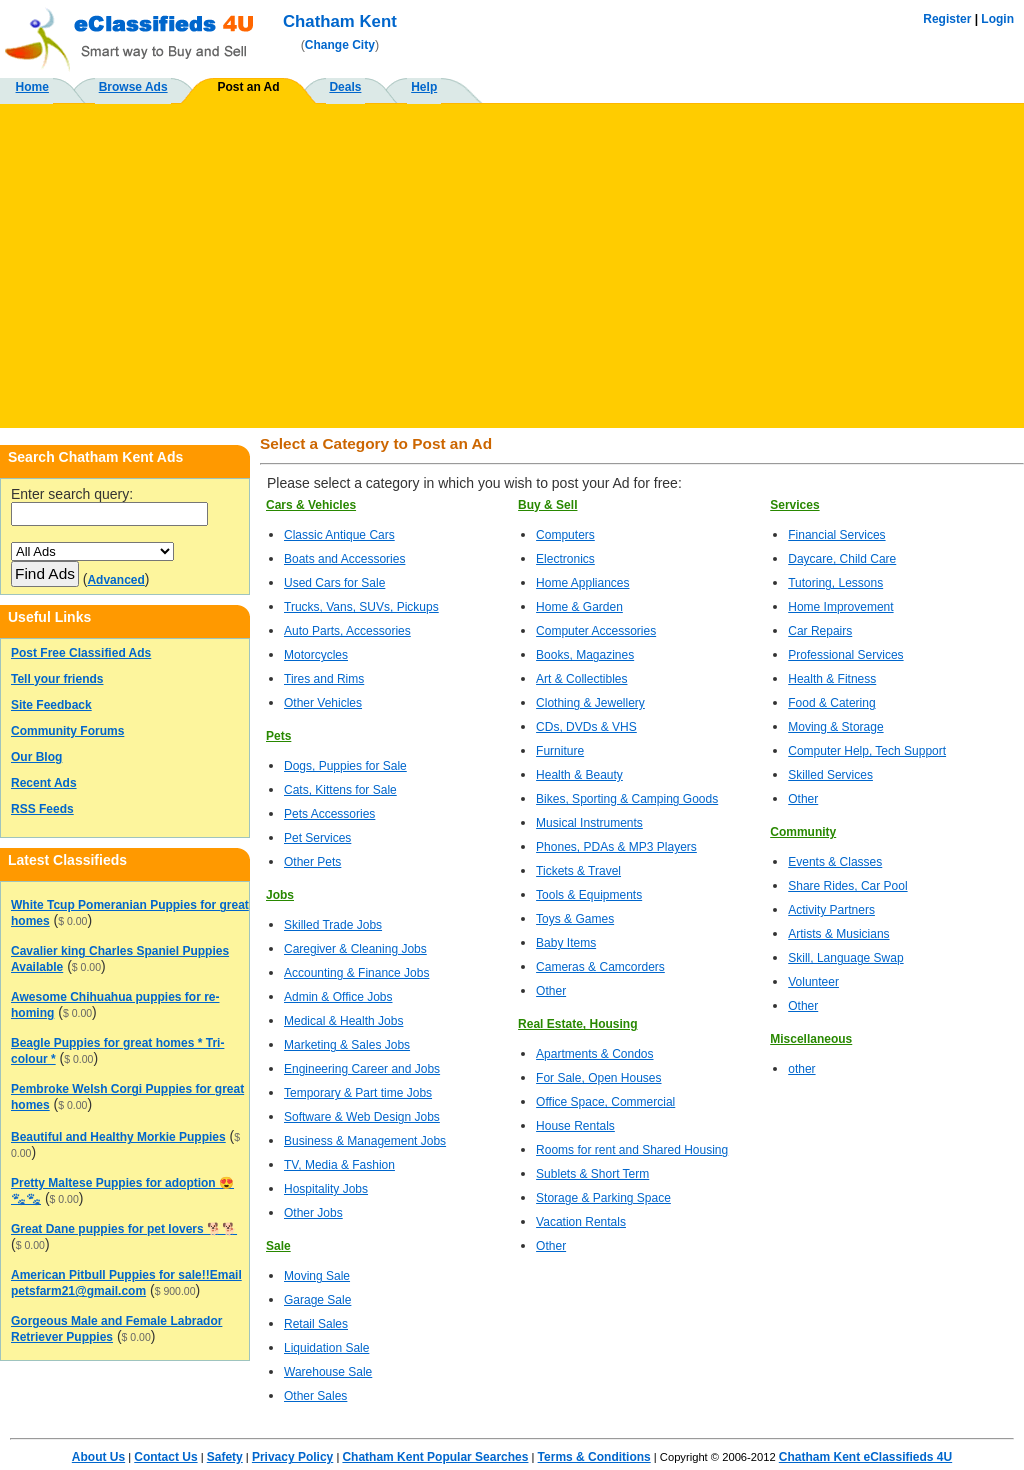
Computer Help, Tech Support (867, 751)
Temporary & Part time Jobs (358, 1093)
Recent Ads (44, 783)
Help (424, 87)
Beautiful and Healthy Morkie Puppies (118, 1137)
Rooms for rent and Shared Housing (632, 1150)
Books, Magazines (585, 655)
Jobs (280, 895)
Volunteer (813, 982)
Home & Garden (579, 607)
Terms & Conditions (594, 1457)
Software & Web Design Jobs (362, 1117)
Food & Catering (831, 703)
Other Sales (315, 1396)
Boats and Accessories (344, 559)
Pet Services (317, 838)
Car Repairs (820, 631)
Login (997, 19)
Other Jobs (313, 1213)
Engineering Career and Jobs (362, 1069)
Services (794, 505)
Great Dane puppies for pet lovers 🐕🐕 (124, 1229)
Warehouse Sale (328, 1372)
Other (551, 991)
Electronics (565, 559)
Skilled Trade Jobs (333, 925)
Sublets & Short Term (592, 1174)
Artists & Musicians (838, 934)
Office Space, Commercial (605, 1102)
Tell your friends (57, 679)
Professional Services (845, 655)
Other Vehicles (323, 703)
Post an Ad (248, 87)
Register (947, 19)
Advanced (115, 580)
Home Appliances (582, 583)
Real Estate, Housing (577, 1024)
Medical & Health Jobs (343, 1021)
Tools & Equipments (589, 895)
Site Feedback (51, 705)
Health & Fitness (832, 679)
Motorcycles (316, 655)
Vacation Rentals (581, 1222)
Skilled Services (830, 775)
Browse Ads (133, 87)
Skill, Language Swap (845, 958)
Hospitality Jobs (326, 1189)
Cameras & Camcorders (600, 967)
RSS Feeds (42, 809)
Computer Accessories (596, 631)
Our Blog (36, 757)
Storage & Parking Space (603, 1198)
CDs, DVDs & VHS (586, 727)
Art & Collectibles (581, 679)
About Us (98, 1457)
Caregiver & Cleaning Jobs (355, 949)
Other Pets (312, 862)
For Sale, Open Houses (598, 1078)
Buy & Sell (547, 505)
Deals (345, 87)
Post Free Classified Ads (81, 653)
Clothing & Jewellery (590, 703)
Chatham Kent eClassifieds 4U (865, 1457)
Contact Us (165, 1457)
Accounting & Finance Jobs (356, 973)
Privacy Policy (292, 1457)
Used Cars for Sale (334, 583)
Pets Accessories (329, 814)
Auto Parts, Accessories (347, 631)
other (801, 1069)
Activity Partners (831, 910)
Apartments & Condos (594, 1054)
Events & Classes (835, 862)
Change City (340, 45)
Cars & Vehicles (311, 505)
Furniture (560, 751)
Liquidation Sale (326, 1348)
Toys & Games (575, 919)
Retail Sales (316, 1324)
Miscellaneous (811, 1039)
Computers (565, 535)
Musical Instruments (589, 823)
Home (32, 87)
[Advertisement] (512, 258)
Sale (278, 1246)
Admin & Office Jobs (338, 997)
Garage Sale (317, 1300)
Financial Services (836, 535)
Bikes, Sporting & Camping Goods (627, 799)
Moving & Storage (835, 727)
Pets (278, 736)
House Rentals (575, 1126)
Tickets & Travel (578, 871)
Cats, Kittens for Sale (340, 790)
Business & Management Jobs (365, 1141)
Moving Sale (317, 1276)
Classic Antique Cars (339, 535)
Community (803, 832)
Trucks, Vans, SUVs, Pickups (361, 607)
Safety (225, 1457)
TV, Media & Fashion (339, 1165)
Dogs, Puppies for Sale (345, 766)
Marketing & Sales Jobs (347, 1045)
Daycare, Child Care (842, 559)
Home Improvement (840, 607)
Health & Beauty (579, 775)
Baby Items (566, 943)
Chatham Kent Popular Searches (435, 1457)
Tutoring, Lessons (835, 583)
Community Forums (67, 731)
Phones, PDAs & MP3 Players (616, 847)
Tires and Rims (324, 679)
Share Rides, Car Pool (847, 886)
